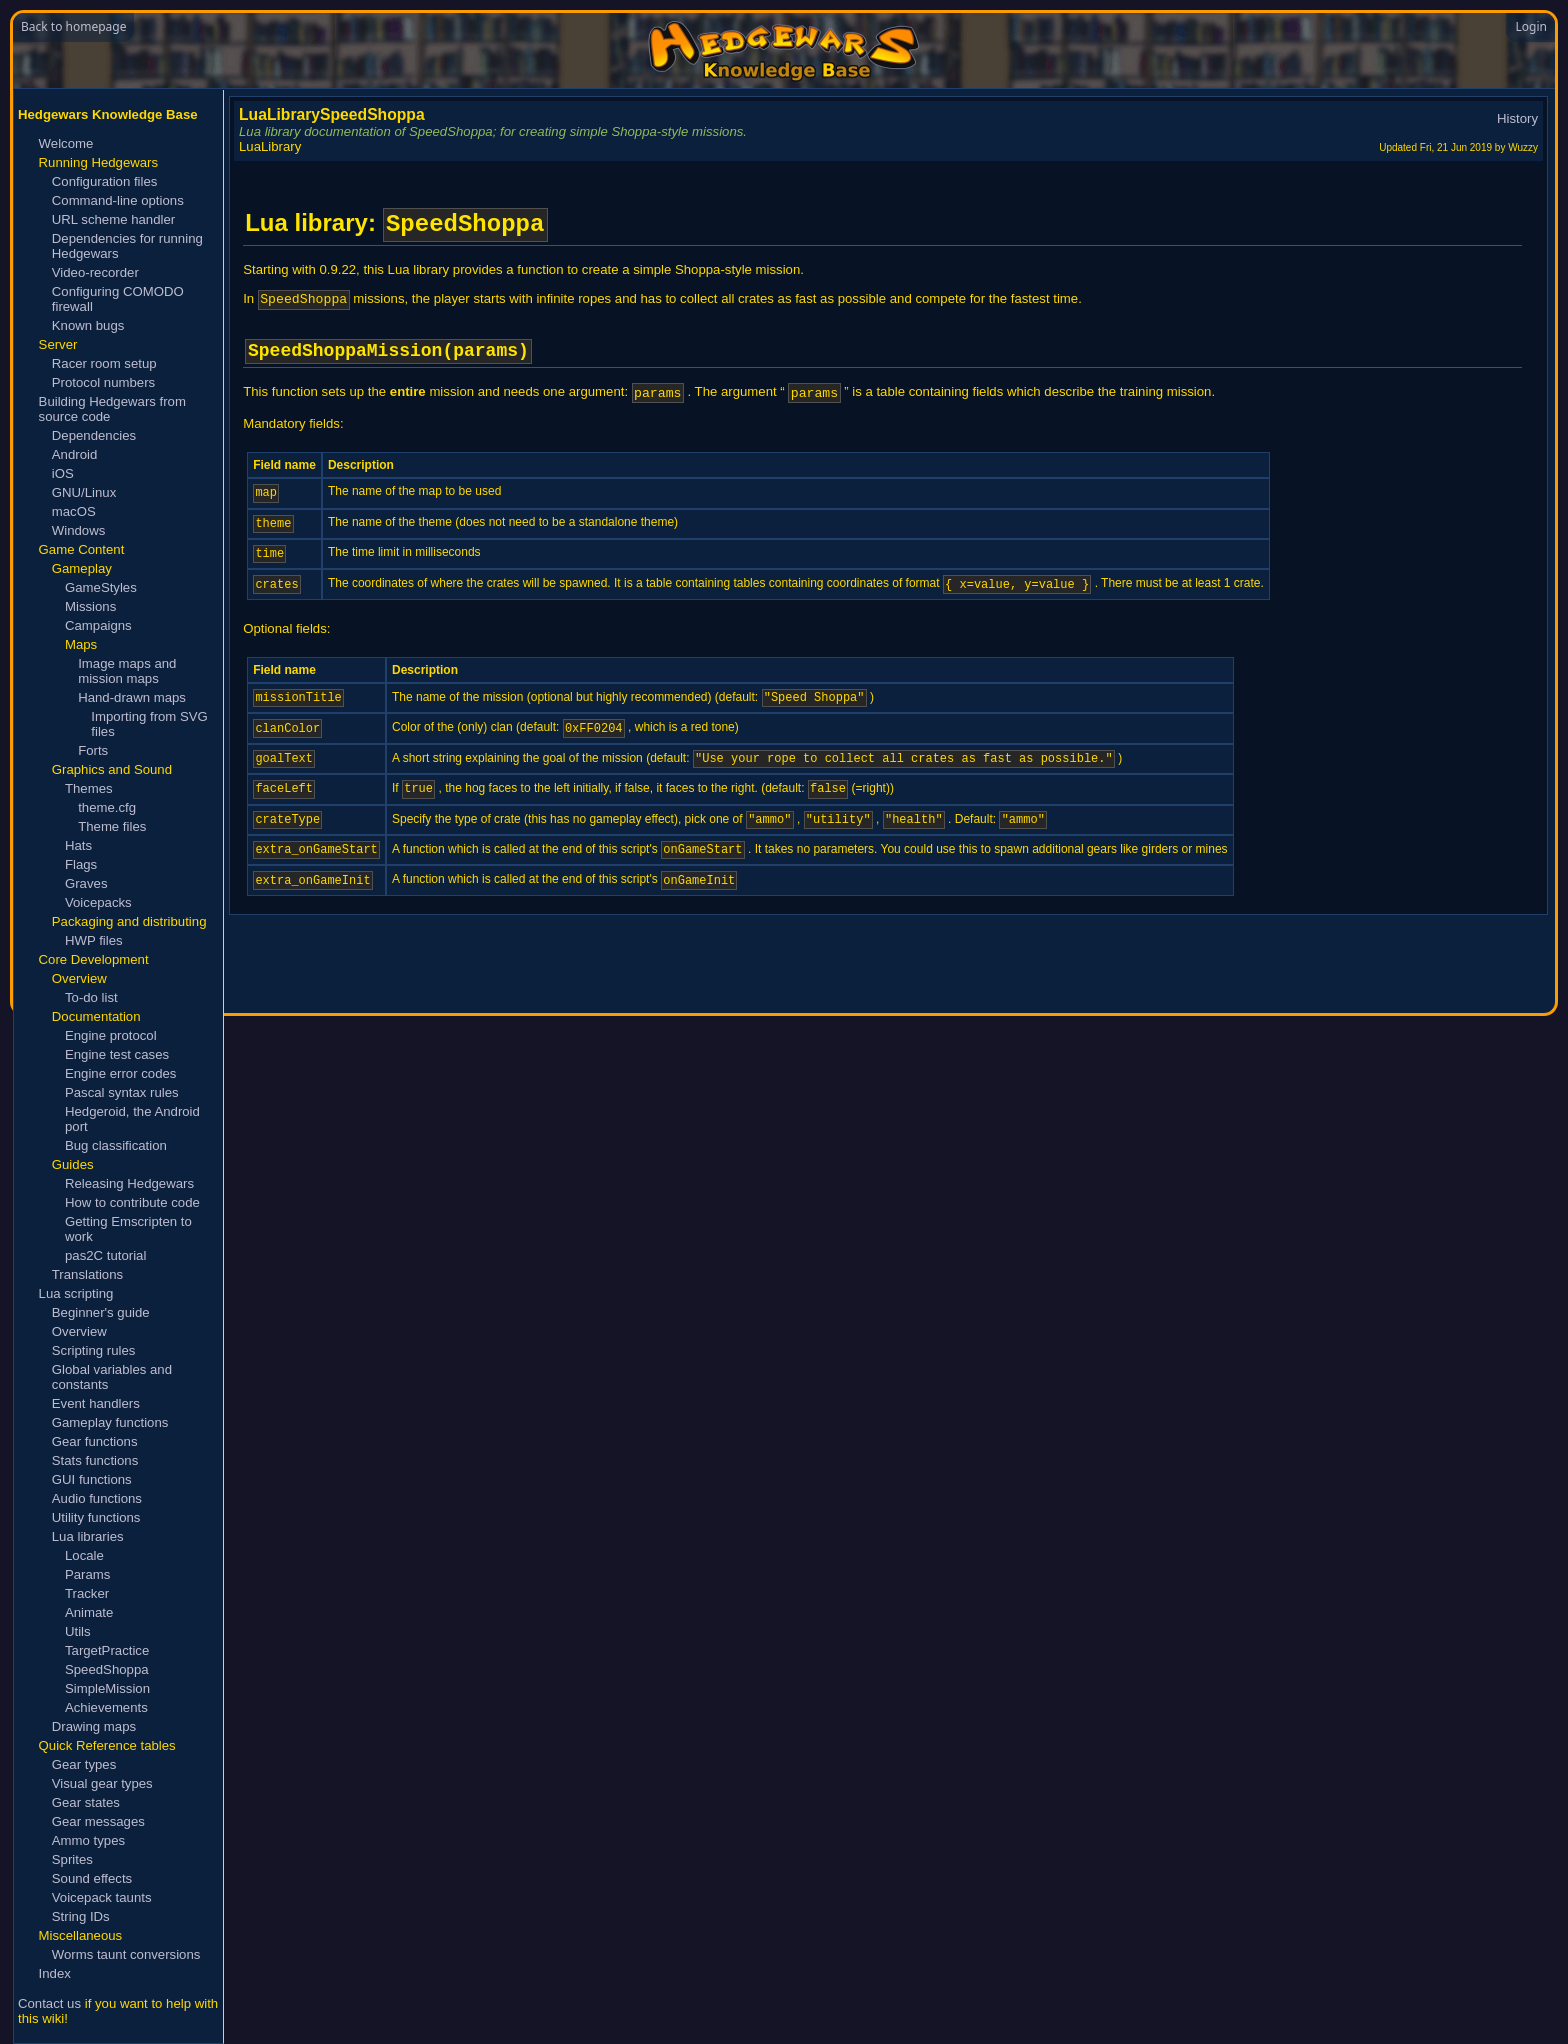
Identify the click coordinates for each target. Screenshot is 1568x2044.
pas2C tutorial (105, 1255)
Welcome (66, 143)
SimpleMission (107, 1688)
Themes (89, 788)
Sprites (72, 1859)
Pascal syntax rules (122, 1092)
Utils (78, 1631)
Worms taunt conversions (126, 1954)
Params (87, 1574)
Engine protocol (111, 1035)
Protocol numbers (103, 382)
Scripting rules (94, 1350)
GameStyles (101, 587)
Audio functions (97, 1498)
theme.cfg (107, 807)
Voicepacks (98, 902)
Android (74, 454)
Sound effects (92, 1878)
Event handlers (96, 1403)
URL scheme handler (113, 219)
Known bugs (88, 325)
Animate (89, 1612)
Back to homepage (73, 26)
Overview (79, 1331)
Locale (84, 1555)
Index (55, 1973)
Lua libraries (88, 1536)
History (1517, 118)
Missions (90, 606)
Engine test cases (117, 1054)
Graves (86, 883)
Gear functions (95, 1441)
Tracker (87, 1593)
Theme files (112, 826)
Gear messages (98, 1821)
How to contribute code (132, 1202)
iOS (63, 473)
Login (1531, 26)
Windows (79, 530)
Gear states (86, 1802)
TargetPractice (107, 1650)
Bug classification (116, 1145)
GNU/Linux (84, 492)
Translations (87, 1274)
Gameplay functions (110, 1422)
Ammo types (88, 1840)
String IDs (81, 1916)
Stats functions (95, 1460)
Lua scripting (76, 1293)
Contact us (49, 2003)
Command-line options (118, 200)
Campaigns (98, 625)
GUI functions (92, 1479)
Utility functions (96, 1517)
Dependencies (94, 435)
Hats (78, 845)
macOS (74, 511)
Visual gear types (102, 1783)
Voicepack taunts (102, 1897)
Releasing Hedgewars (129, 1183)
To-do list (91, 997)
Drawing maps (94, 1726)
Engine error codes (120, 1073)
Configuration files (105, 181)
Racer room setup (104, 363)
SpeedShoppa (107, 1669)
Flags (81, 864)
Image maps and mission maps (127, 671)
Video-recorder (95, 272)
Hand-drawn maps (132, 697)
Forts (93, 750)
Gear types (84, 1764)
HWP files (94, 940)
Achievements (106, 1707)
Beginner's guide (101, 1312)
